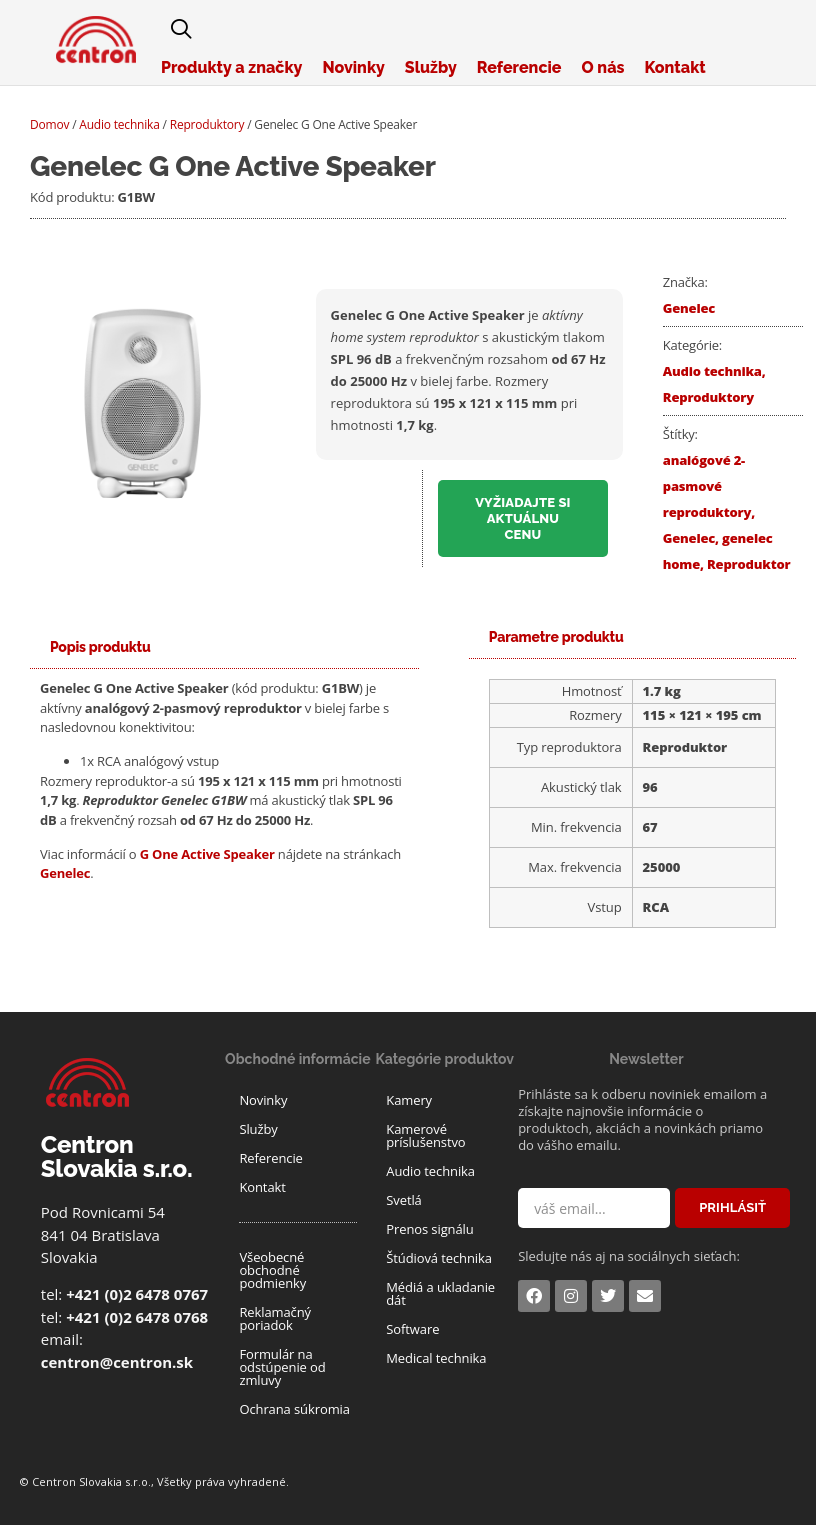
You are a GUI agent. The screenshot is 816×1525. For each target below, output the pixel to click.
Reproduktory (207, 124)
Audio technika (119, 124)
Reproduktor (748, 564)
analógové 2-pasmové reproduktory (707, 486)
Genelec (689, 308)
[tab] (100, 647)
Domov (49, 124)
